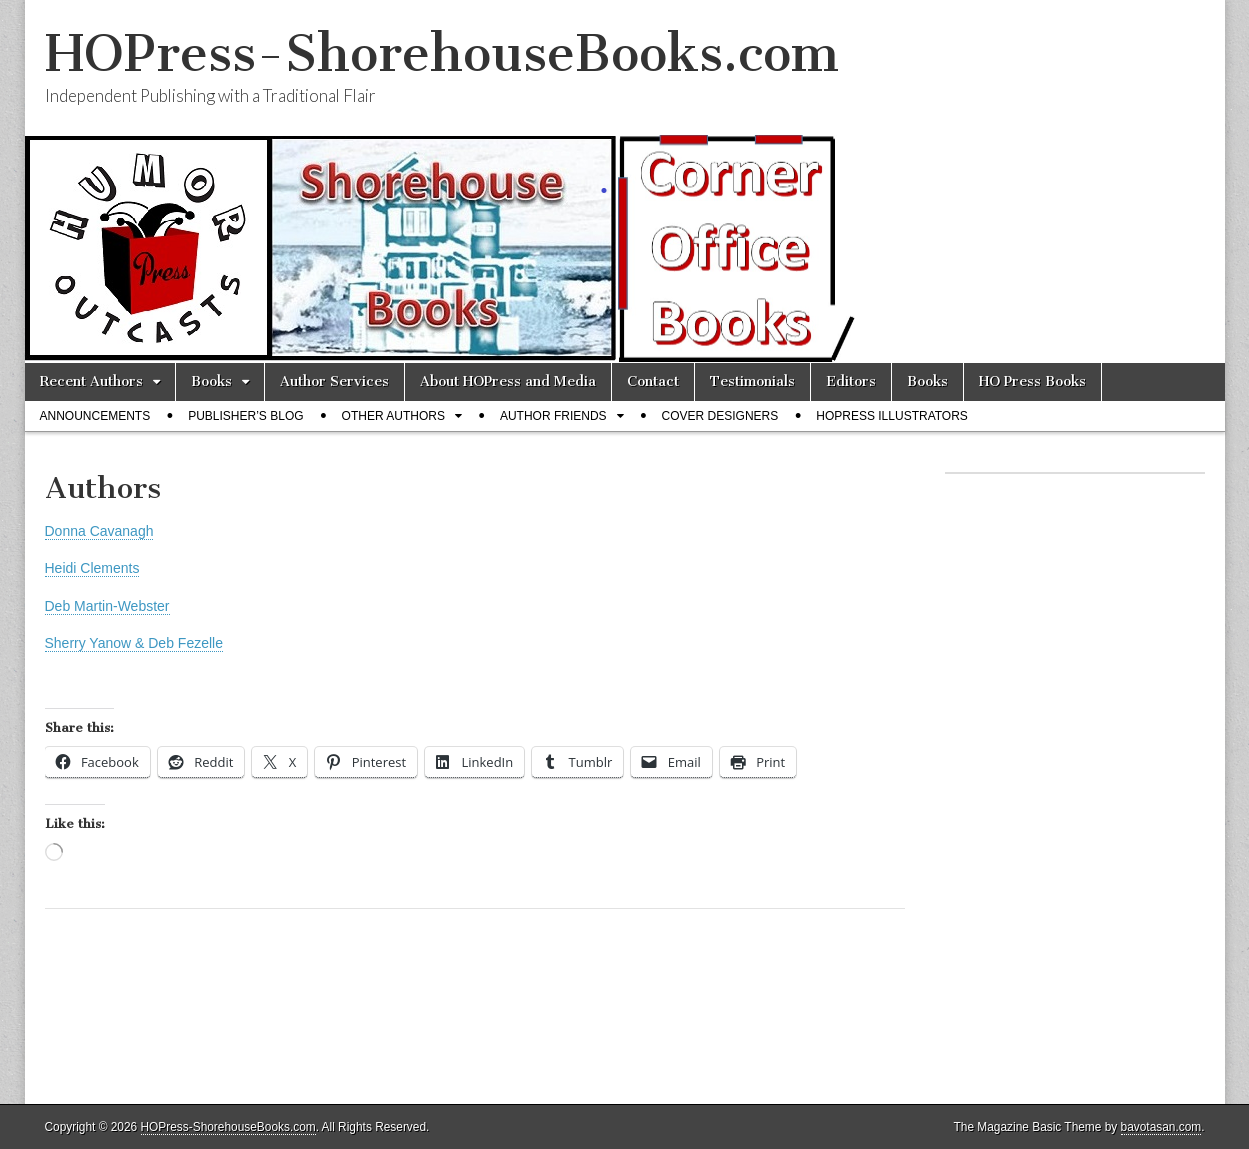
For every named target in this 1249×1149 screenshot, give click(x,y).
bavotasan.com (1161, 1127)
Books (211, 381)
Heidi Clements (92, 568)
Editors (851, 381)
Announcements (95, 416)
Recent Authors (91, 381)
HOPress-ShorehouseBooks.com (442, 53)
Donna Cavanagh (99, 531)
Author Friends (553, 416)
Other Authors (393, 416)
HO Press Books (1032, 381)
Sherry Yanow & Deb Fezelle (134, 643)
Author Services (334, 381)
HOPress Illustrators (892, 416)
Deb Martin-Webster (107, 606)
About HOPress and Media (508, 381)
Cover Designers (720, 416)
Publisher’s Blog (245, 416)
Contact (653, 381)
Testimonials (752, 381)
